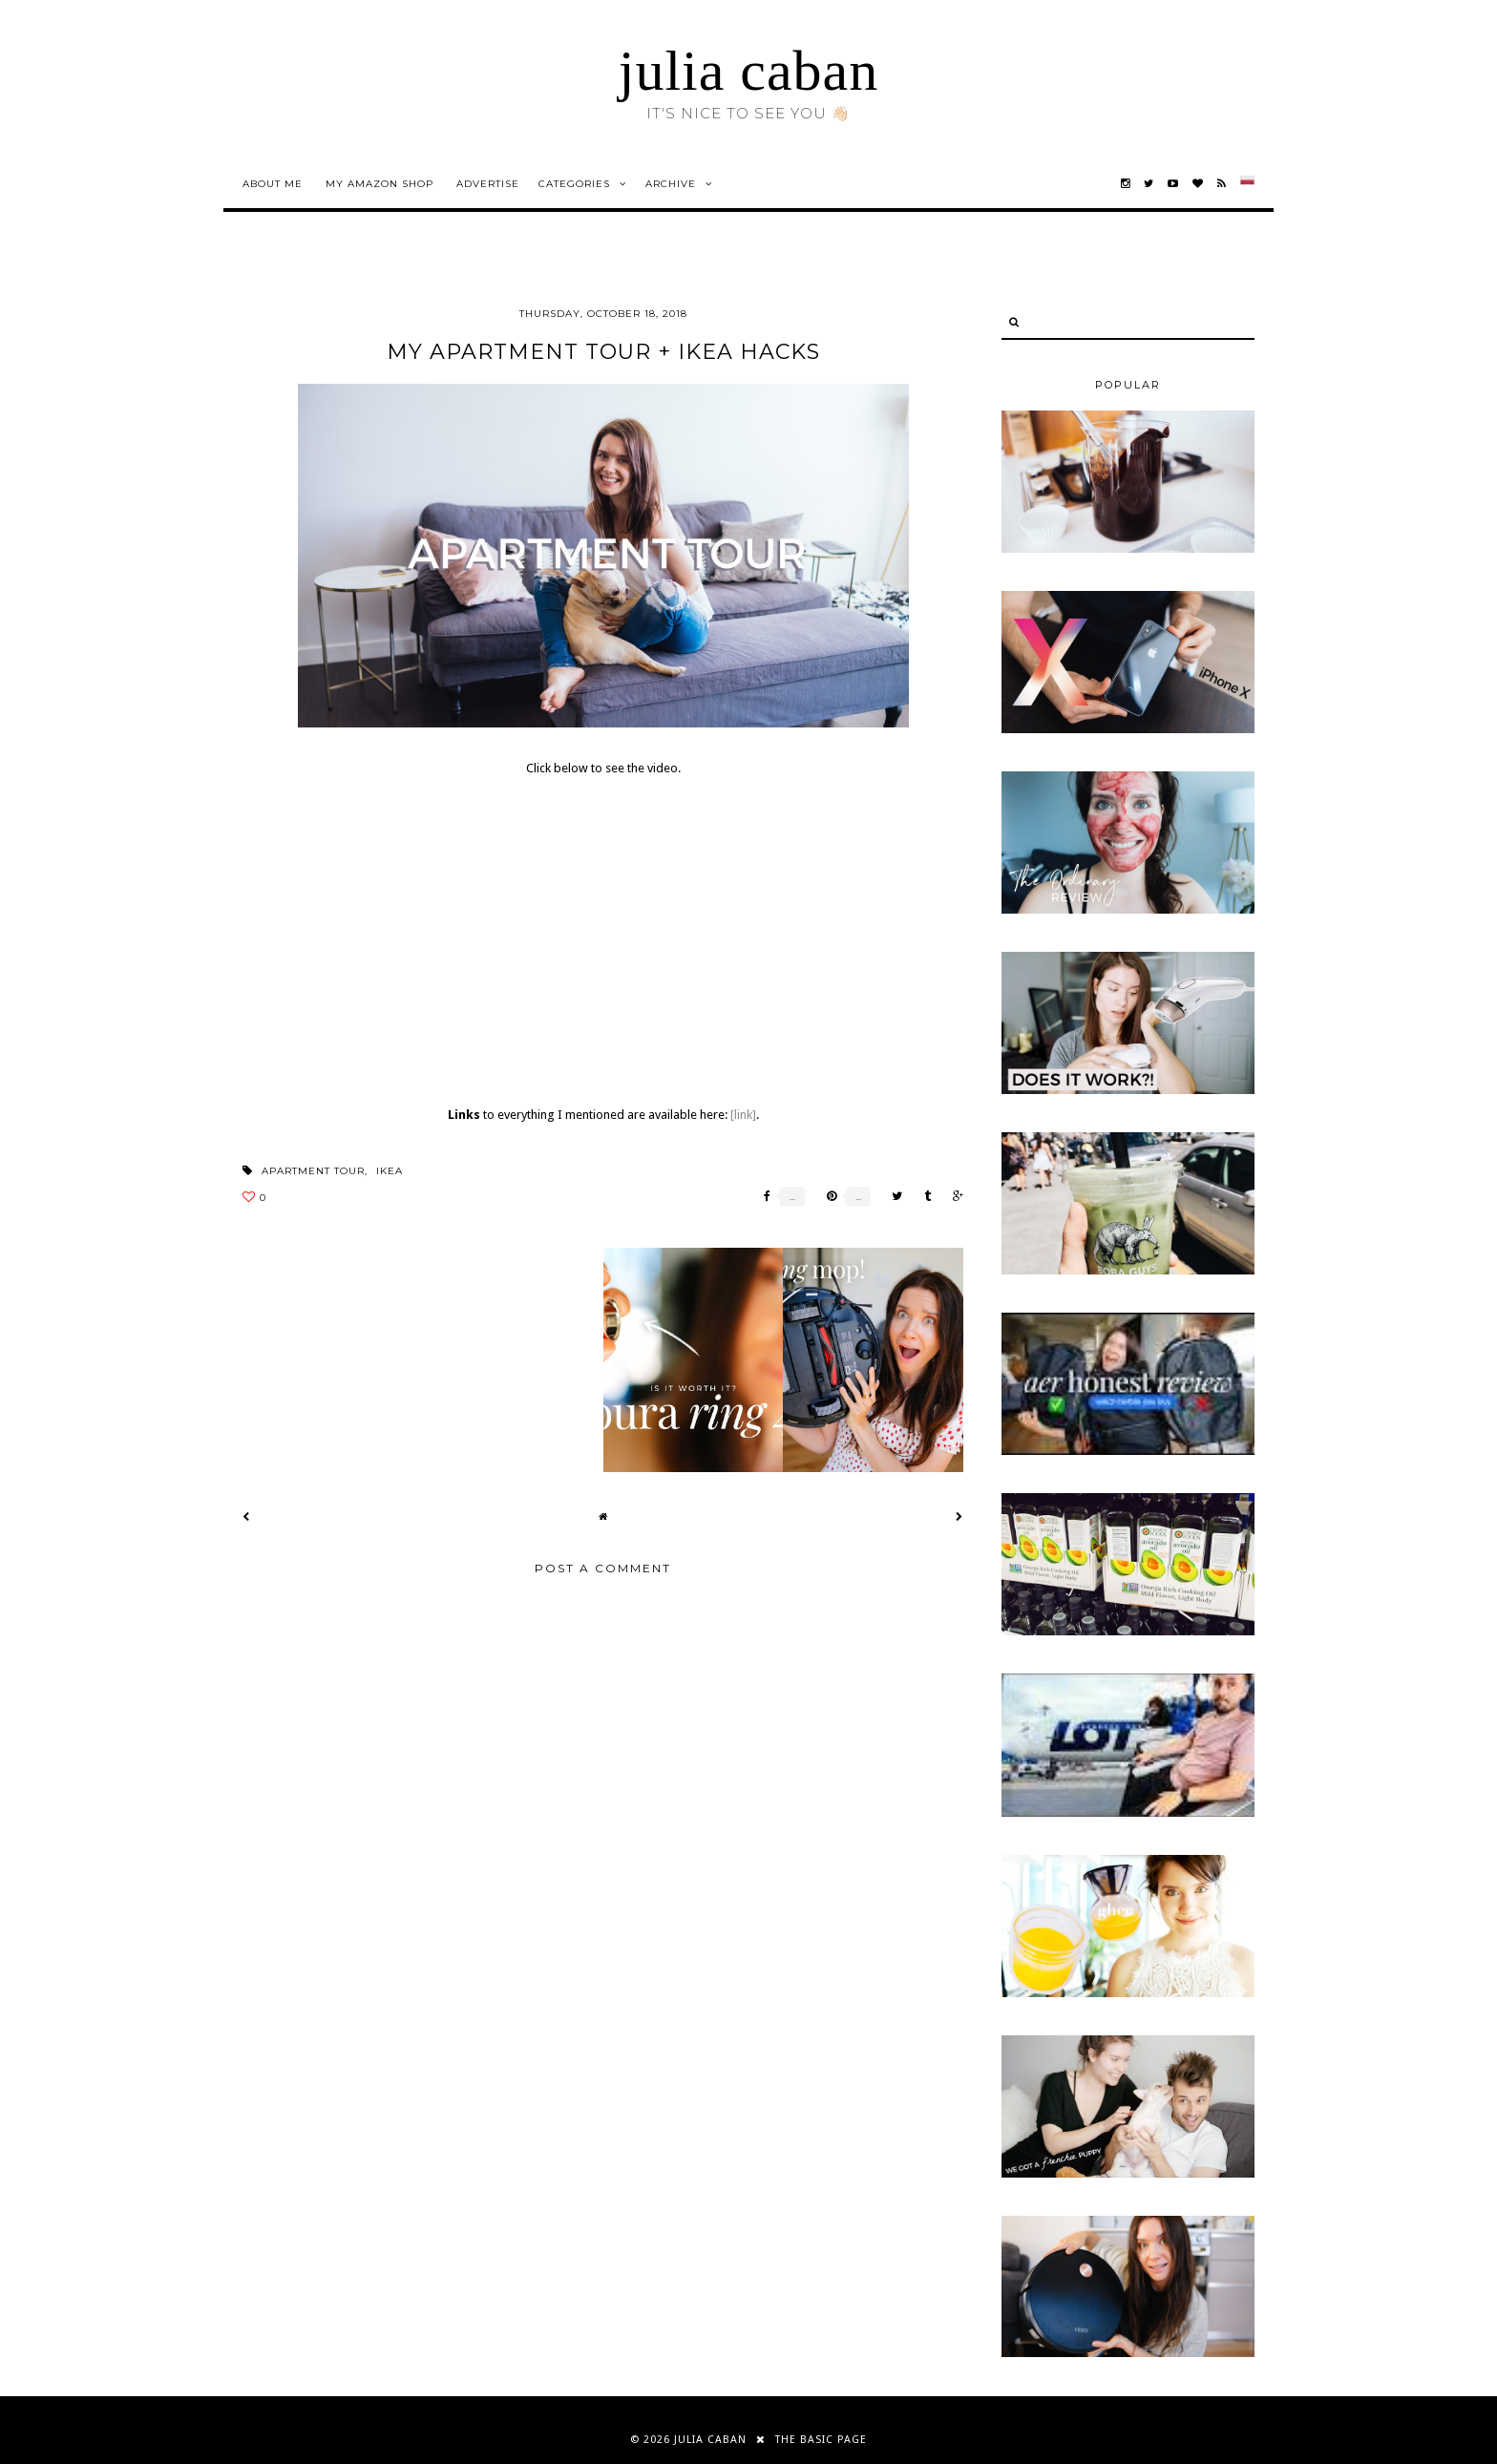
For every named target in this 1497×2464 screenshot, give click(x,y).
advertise (487, 184)
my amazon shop (379, 184)
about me (272, 184)
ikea (389, 1171)
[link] (743, 1114)
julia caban (749, 70)
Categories (574, 184)
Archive (670, 184)
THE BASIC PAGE (821, 2439)
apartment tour (313, 1171)
